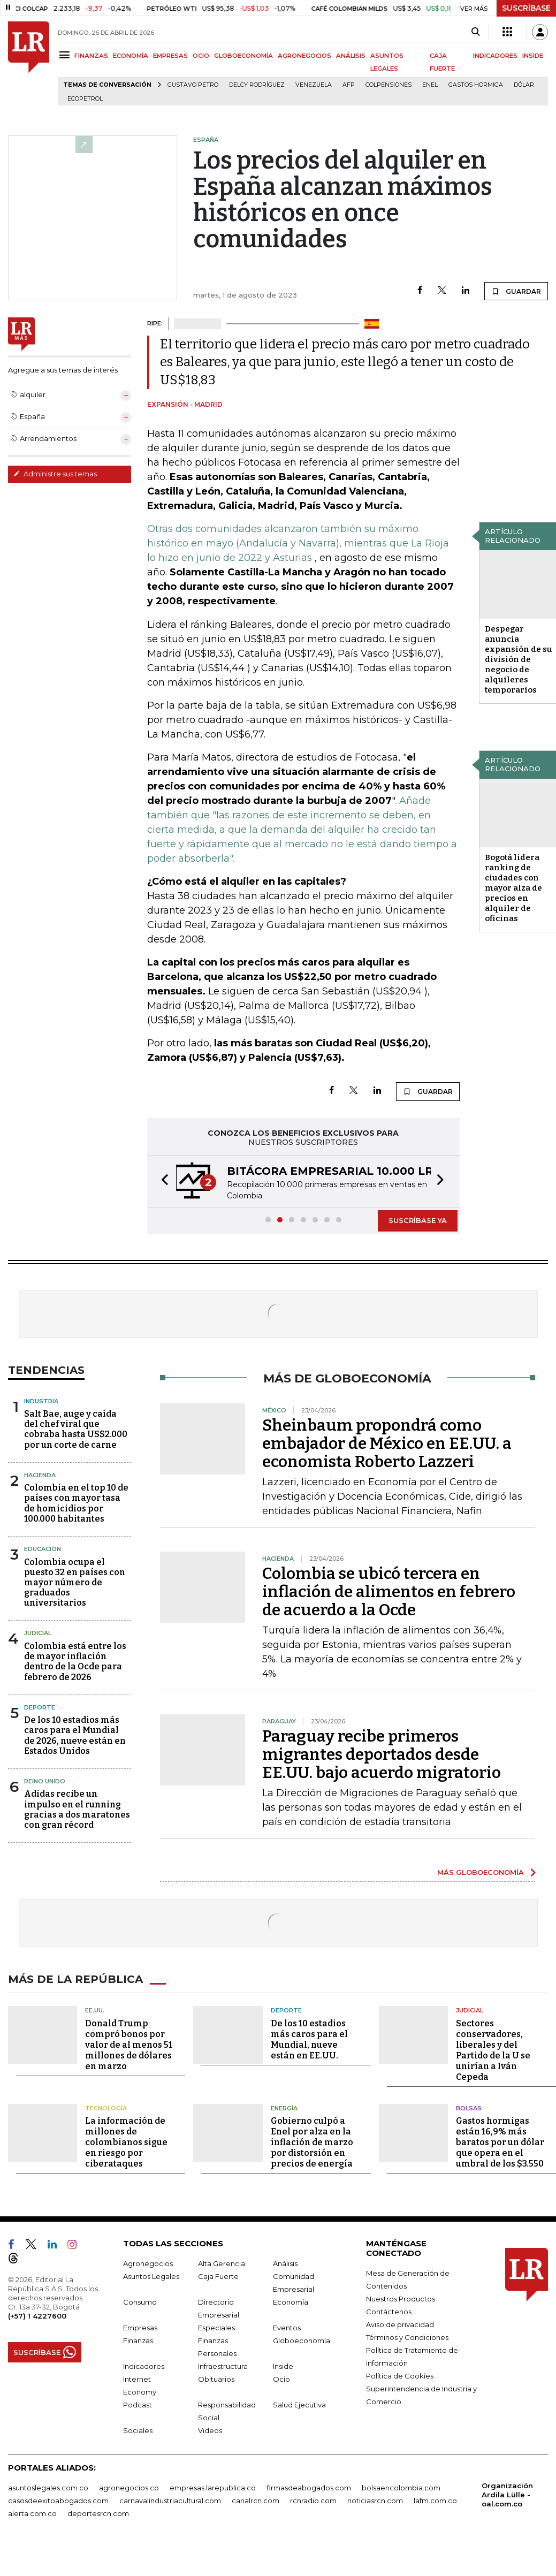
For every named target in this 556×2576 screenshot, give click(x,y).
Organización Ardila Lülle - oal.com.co (507, 2494)
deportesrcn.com (98, 2513)
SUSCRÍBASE (526, 8)
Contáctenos (389, 2311)
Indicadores (143, 2366)
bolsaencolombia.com (401, 2487)
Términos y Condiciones (407, 2337)
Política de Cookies (399, 2376)
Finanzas (138, 2340)
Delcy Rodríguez (257, 84)
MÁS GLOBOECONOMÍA (480, 1872)
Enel (430, 84)
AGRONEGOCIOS (304, 55)
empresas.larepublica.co (213, 2487)
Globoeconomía (301, 2340)
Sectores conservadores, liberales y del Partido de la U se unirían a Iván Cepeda (493, 2050)
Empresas (140, 2327)
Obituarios (216, 2379)
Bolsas (469, 2108)
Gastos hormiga (475, 84)
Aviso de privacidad (400, 2324)
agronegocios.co (129, 2487)
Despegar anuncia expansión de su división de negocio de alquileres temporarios (518, 659)
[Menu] (66, 55)
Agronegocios (148, 2263)
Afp (348, 84)
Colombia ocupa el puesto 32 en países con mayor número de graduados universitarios (74, 1582)
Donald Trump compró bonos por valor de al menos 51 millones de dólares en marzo (128, 2044)
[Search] (475, 32)
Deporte (39, 1707)
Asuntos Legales (151, 2276)
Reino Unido (44, 1781)
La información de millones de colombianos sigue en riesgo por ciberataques (126, 2142)
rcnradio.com (313, 2500)
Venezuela (313, 84)
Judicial (37, 1633)
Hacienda (40, 1475)
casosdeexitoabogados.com (58, 2500)
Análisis (285, 2263)
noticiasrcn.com (375, 2500)
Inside (283, 2366)
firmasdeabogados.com (308, 2487)
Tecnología (106, 2108)
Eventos (287, 2327)
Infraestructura (223, 2366)
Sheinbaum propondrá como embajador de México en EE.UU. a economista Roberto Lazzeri (387, 1443)
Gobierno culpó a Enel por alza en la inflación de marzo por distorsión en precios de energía (312, 2142)
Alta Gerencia (221, 2263)
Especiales (216, 2327)
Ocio (281, 2379)
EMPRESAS (170, 55)
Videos (210, 2430)
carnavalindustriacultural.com (170, 2500)
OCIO (201, 55)
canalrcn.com (255, 2500)
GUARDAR (516, 291)
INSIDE (532, 55)
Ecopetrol (85, 98)
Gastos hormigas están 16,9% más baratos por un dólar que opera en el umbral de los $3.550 (500, 2142)
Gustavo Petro (192, 84)
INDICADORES (495, 55)
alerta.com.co (32, 2513)
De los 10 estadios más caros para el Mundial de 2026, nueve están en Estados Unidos (75, 1735)
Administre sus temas (55, 473)
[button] (161, 1181)
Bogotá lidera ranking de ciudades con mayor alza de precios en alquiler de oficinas (513, 888)
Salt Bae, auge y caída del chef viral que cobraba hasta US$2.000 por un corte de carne (75, 1429)
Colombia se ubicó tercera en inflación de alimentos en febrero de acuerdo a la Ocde (388, 1592)
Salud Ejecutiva (299, 2404)
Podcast (137, 2404)
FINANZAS (91, 55)
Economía (290, 2302)
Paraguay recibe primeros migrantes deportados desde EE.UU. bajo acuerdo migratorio (381, 1754)
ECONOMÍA (130, 55)
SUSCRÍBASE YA (418, 1220)
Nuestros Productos (400, 2298)
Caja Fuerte (218, 2276)
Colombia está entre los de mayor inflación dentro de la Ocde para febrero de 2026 (75, 1661)
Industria (41, 1401)
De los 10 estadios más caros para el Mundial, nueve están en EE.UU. (309, 2039)
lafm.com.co (435, 2500)
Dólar (524, 84)
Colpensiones (388, 84)
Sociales (138, 2430)
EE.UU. (94, 2010)
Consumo (140, 2302)
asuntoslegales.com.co (48, 2487)
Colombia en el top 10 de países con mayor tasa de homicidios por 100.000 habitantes (76, 1503)
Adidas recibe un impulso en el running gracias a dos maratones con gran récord (77, 1809)
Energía (284, 2108)
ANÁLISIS (350, 55)
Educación (42, 1549)
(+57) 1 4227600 (37, 2316)
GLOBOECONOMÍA (243, 55)
